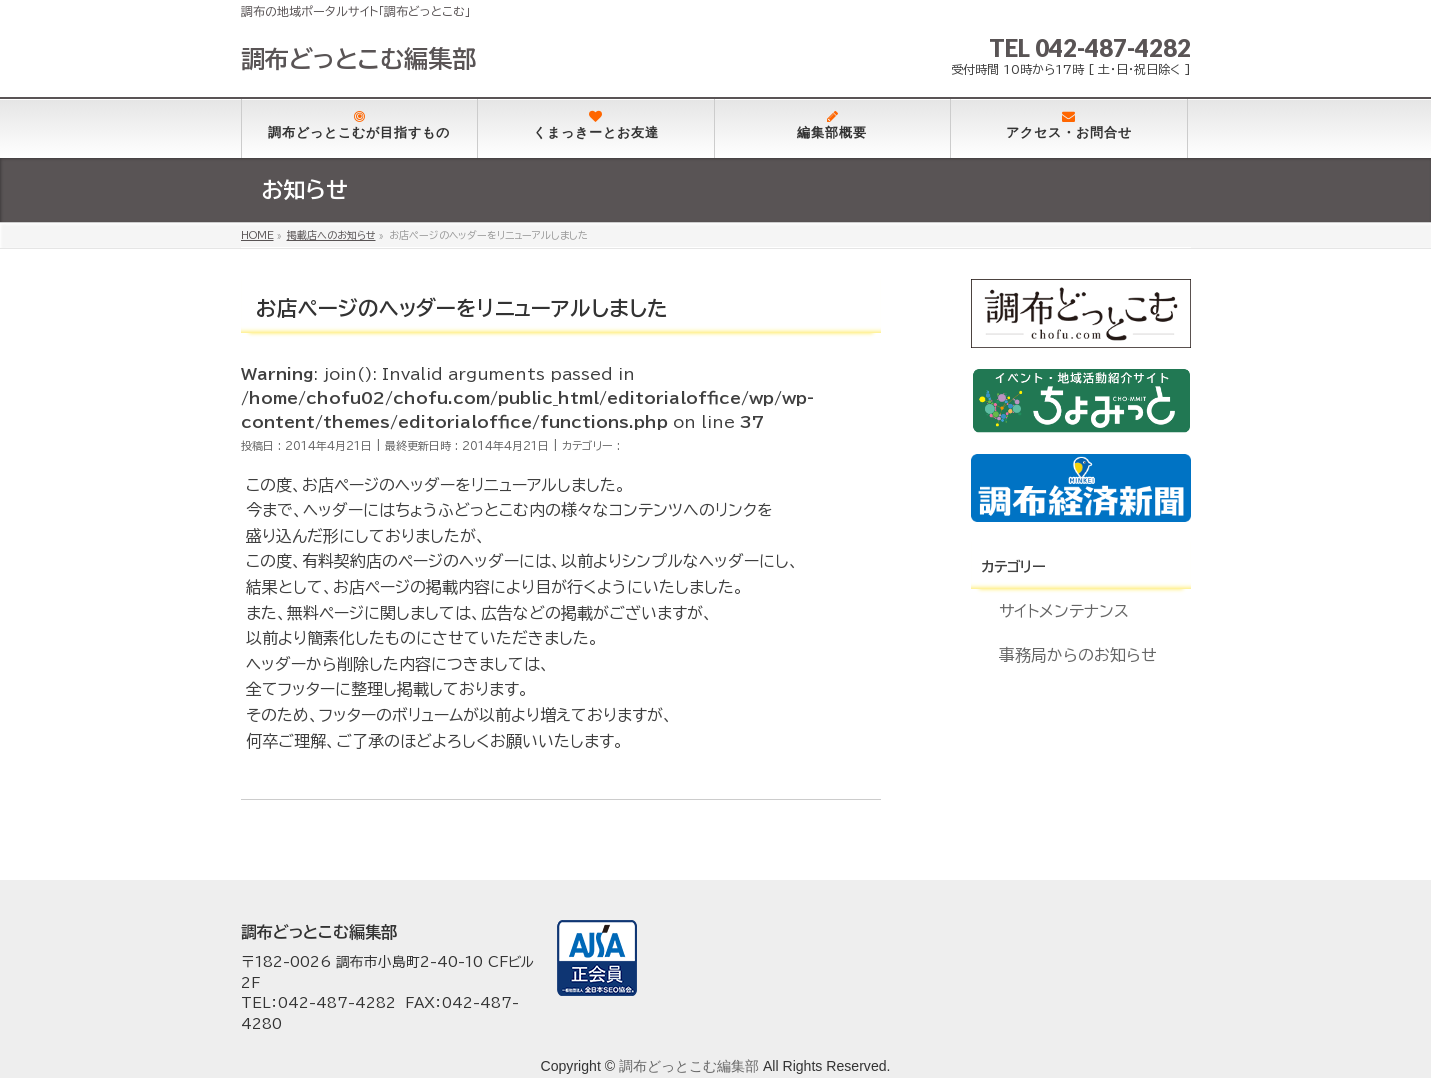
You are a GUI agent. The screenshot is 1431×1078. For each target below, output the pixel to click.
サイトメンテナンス (1064, 611)
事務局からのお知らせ (1078, 655)
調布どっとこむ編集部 (358, 59)
